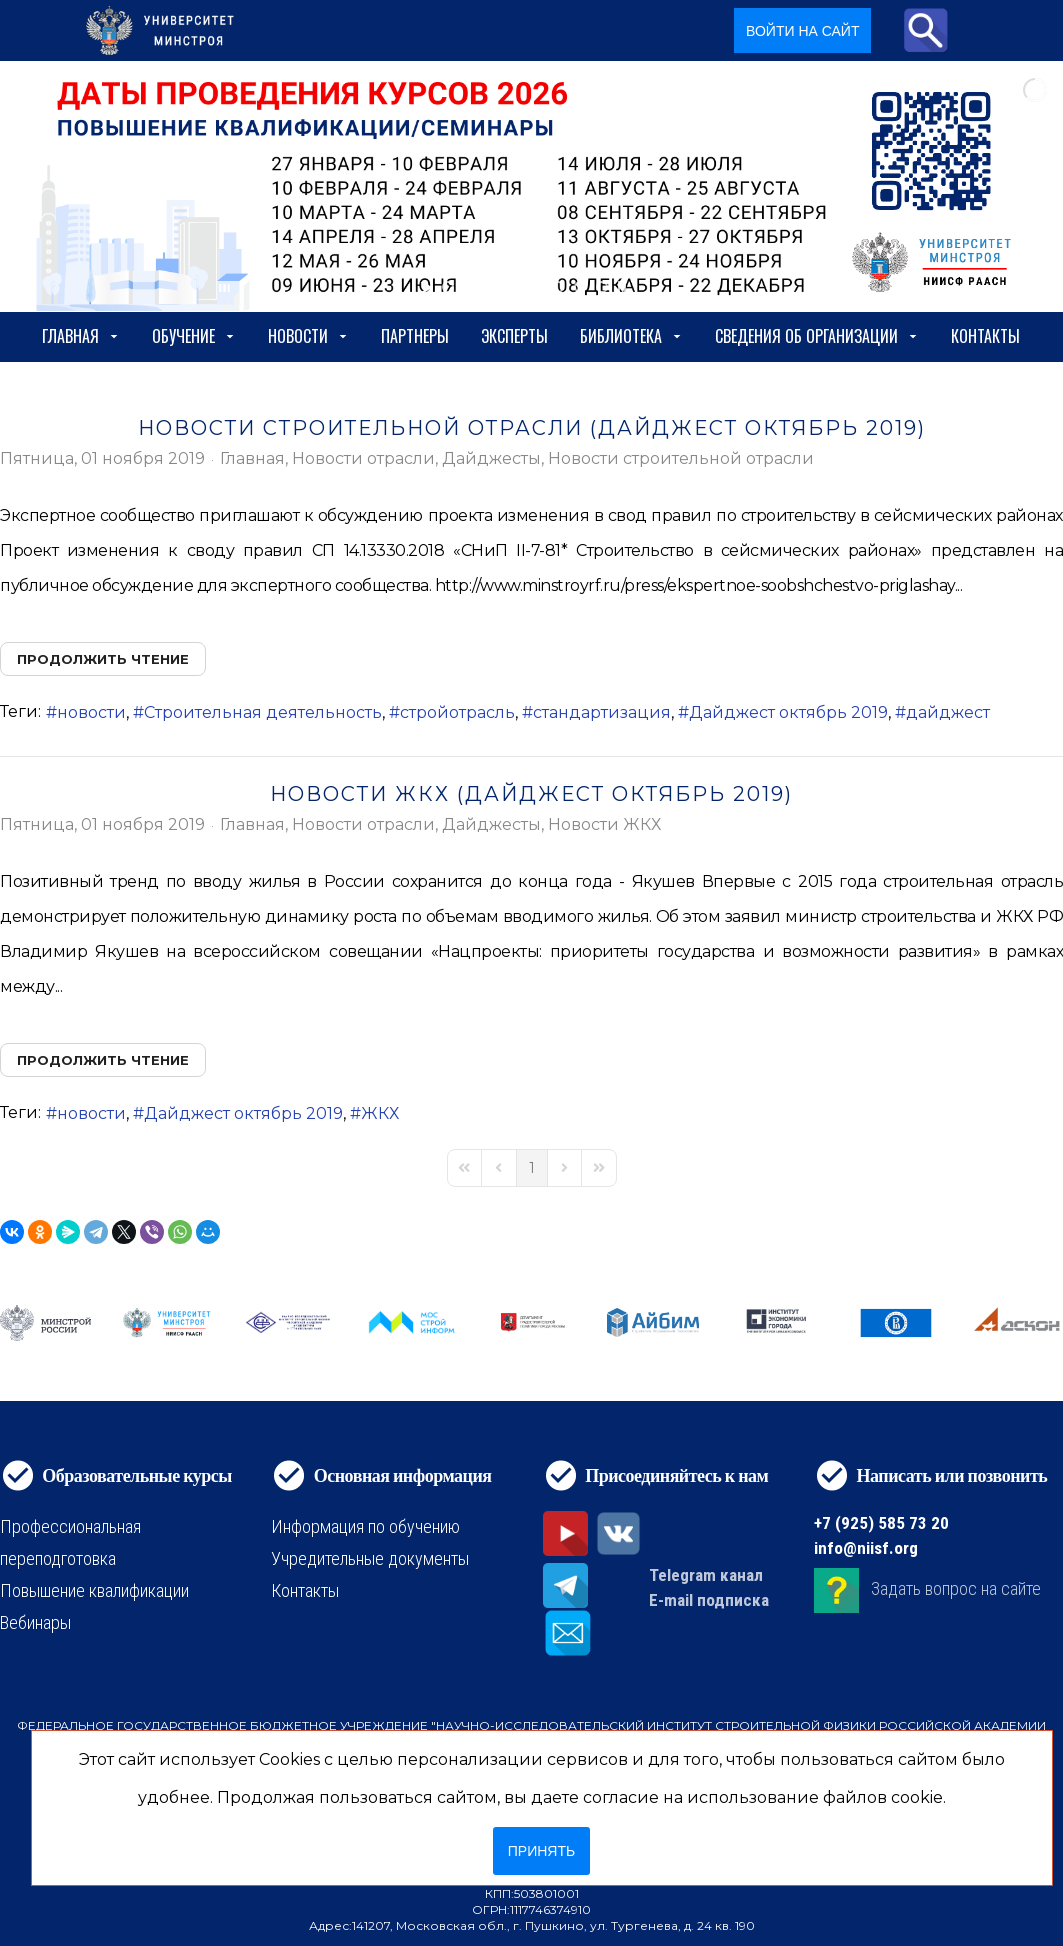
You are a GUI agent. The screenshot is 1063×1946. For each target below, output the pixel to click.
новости (91, 712)
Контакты (985, 336)
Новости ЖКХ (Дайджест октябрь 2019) (531, 794)
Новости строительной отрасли (681, 459)
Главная (81, 336)
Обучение (194, 336)
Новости (308, 336)
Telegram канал (706, 1575)
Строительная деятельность (263, 712)
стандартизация (602, 712)
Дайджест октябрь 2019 (788, 712)
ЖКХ (380, 1113)
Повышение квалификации (94, 1590)
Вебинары (35, 1622)
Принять (541, 1851)
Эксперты (514, 336)
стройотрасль (457, 712)
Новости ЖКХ (604, 825)
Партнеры (415, 336)
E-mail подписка (709, 1600)
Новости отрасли (363, 459)
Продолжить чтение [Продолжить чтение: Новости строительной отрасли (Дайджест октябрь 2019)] (103, 659)
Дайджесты (491, 459)
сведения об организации (817, 336)
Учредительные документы (370, 1558)
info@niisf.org (866, 1548)
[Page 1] (532, 1168)
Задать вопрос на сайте (956, 1588)
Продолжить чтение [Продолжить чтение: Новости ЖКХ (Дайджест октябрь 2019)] (103, 1060)
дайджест (948, 712)
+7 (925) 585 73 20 (881, 1523)
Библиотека (631, 336)
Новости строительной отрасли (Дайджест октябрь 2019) (532, 428)
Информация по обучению (365, 1526)
